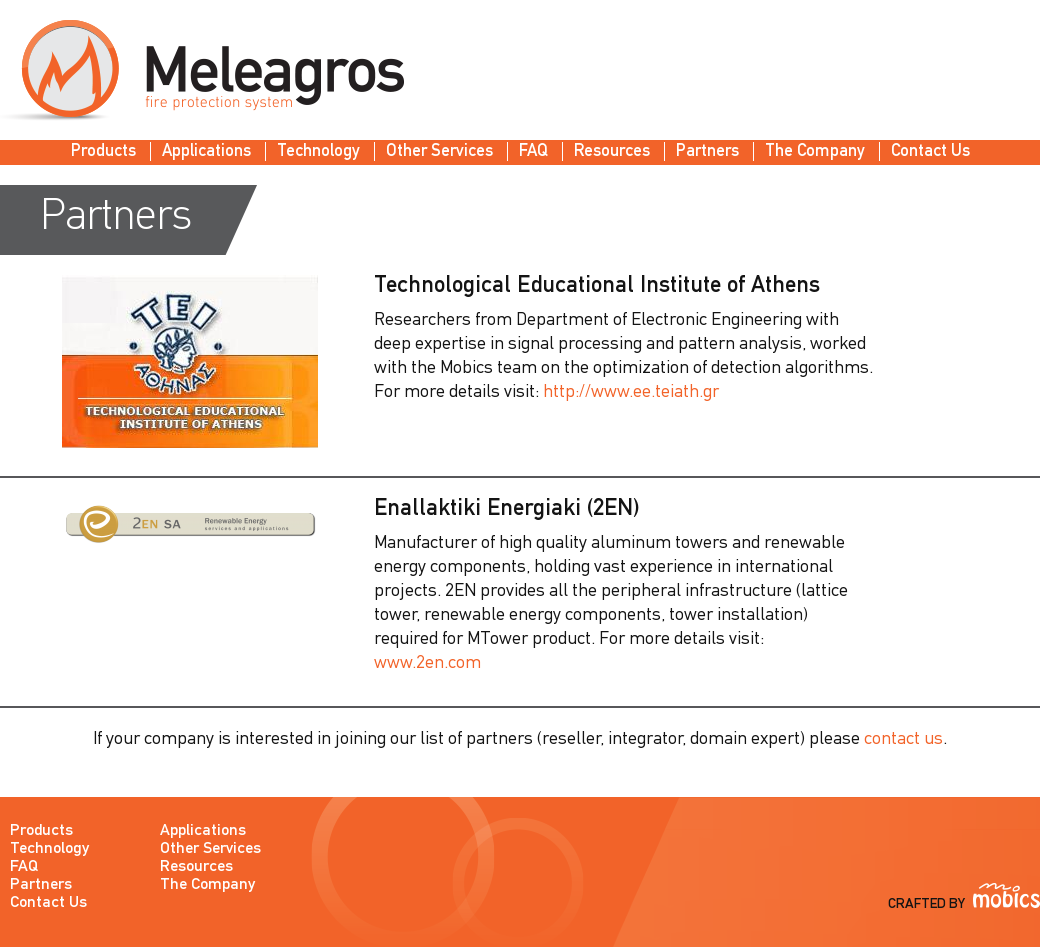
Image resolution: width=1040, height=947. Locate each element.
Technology (318, 151)
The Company (815, 151)
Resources (612, 151)
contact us (903, 739)
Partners (707, 151)
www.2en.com (427, 663)
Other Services (439, 151)
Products (103, 151)
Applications (206, 151)
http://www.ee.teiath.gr (631, 392)
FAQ (533, 151)
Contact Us (930, 151)
